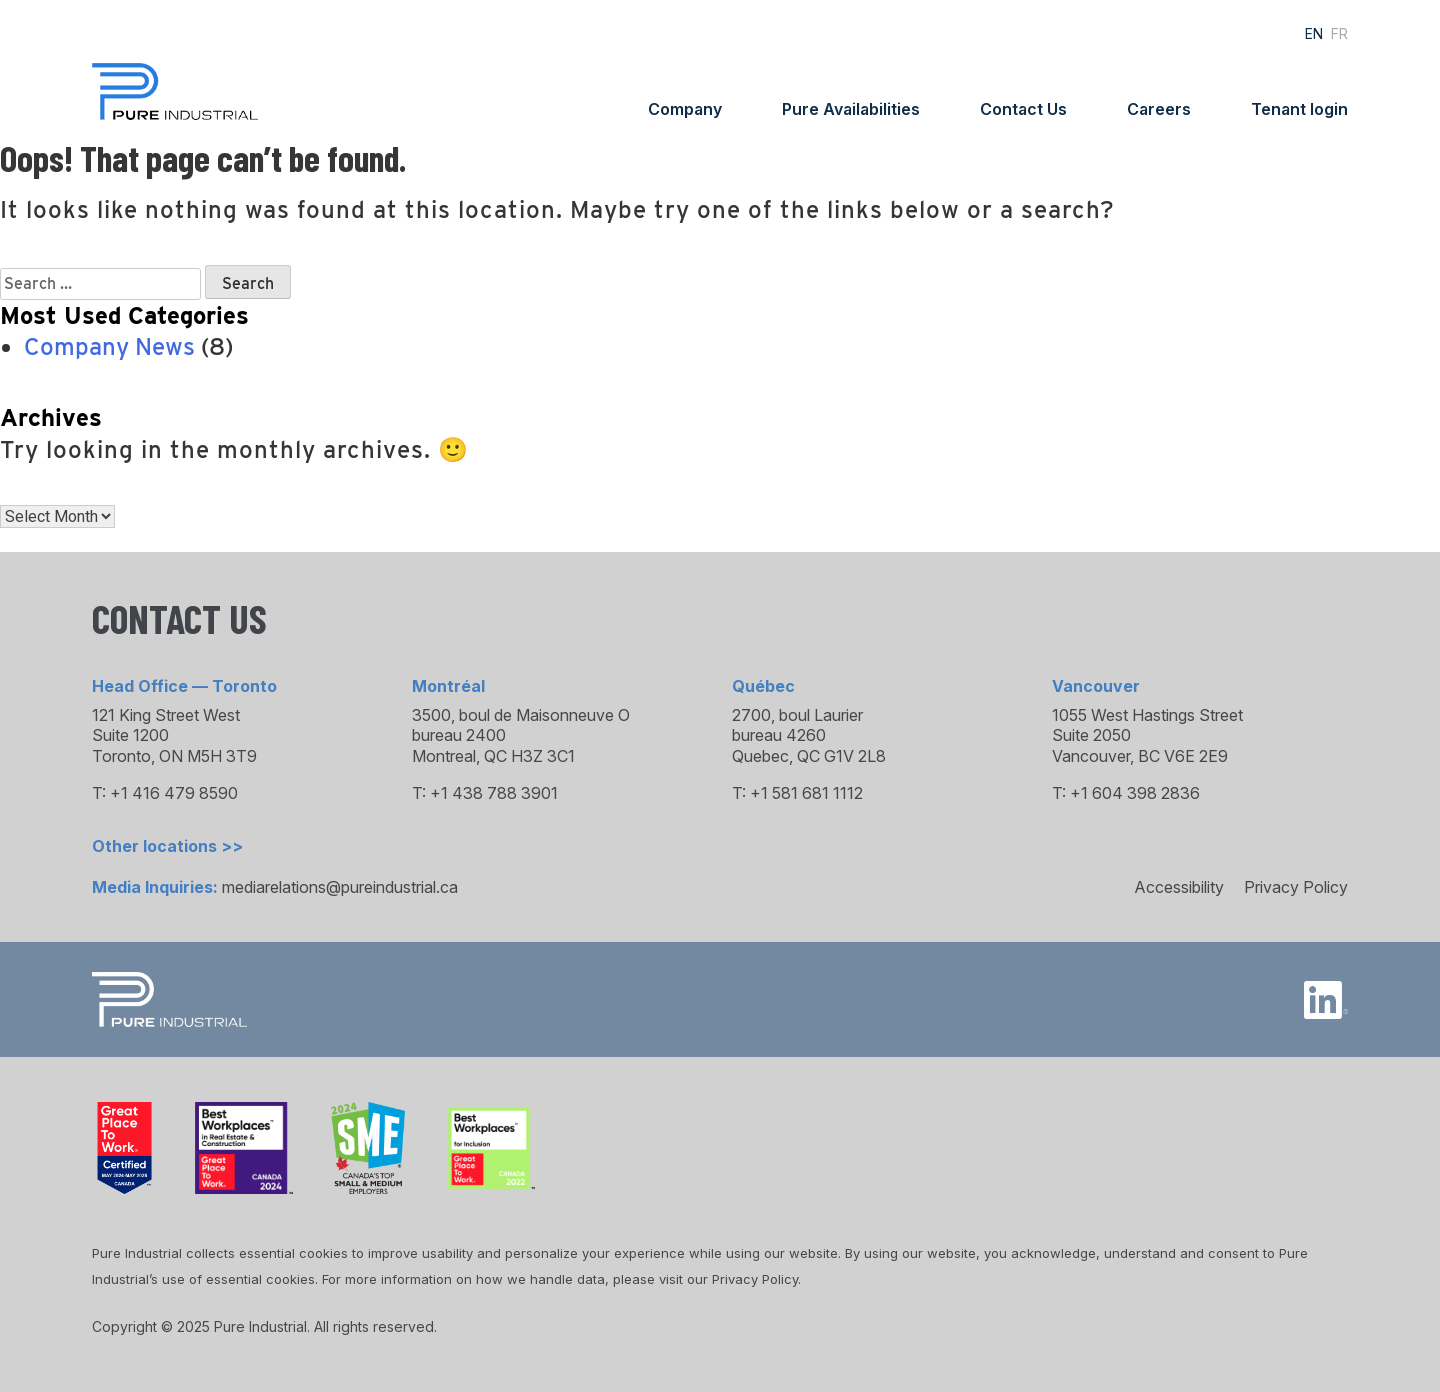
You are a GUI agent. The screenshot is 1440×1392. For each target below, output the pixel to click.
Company (685, 109)
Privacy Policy (1296, 887)
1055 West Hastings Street (1147, 715)
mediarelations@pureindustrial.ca (340, 887)
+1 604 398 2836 (1135, 793)
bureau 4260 (779, 735)
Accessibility (1179, 887)
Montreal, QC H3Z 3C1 (493, 756)
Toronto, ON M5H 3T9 (174, 756)
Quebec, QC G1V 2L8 (809, 756)
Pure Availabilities (851, 109)
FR (1339, 33)
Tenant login (1299, 109)
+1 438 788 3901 (494, 793)
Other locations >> (167, 846)
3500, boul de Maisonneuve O (521, 715)
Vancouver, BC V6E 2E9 (1140, 756)
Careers (1159, 109)
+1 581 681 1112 (806, 793)
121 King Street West (166, 715)
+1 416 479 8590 (174, 793)
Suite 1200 (130, 735)
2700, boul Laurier (797, 715)
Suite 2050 (1091, 735)
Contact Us (1023, 109)
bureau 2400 (459, 735)
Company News (109, 346)
